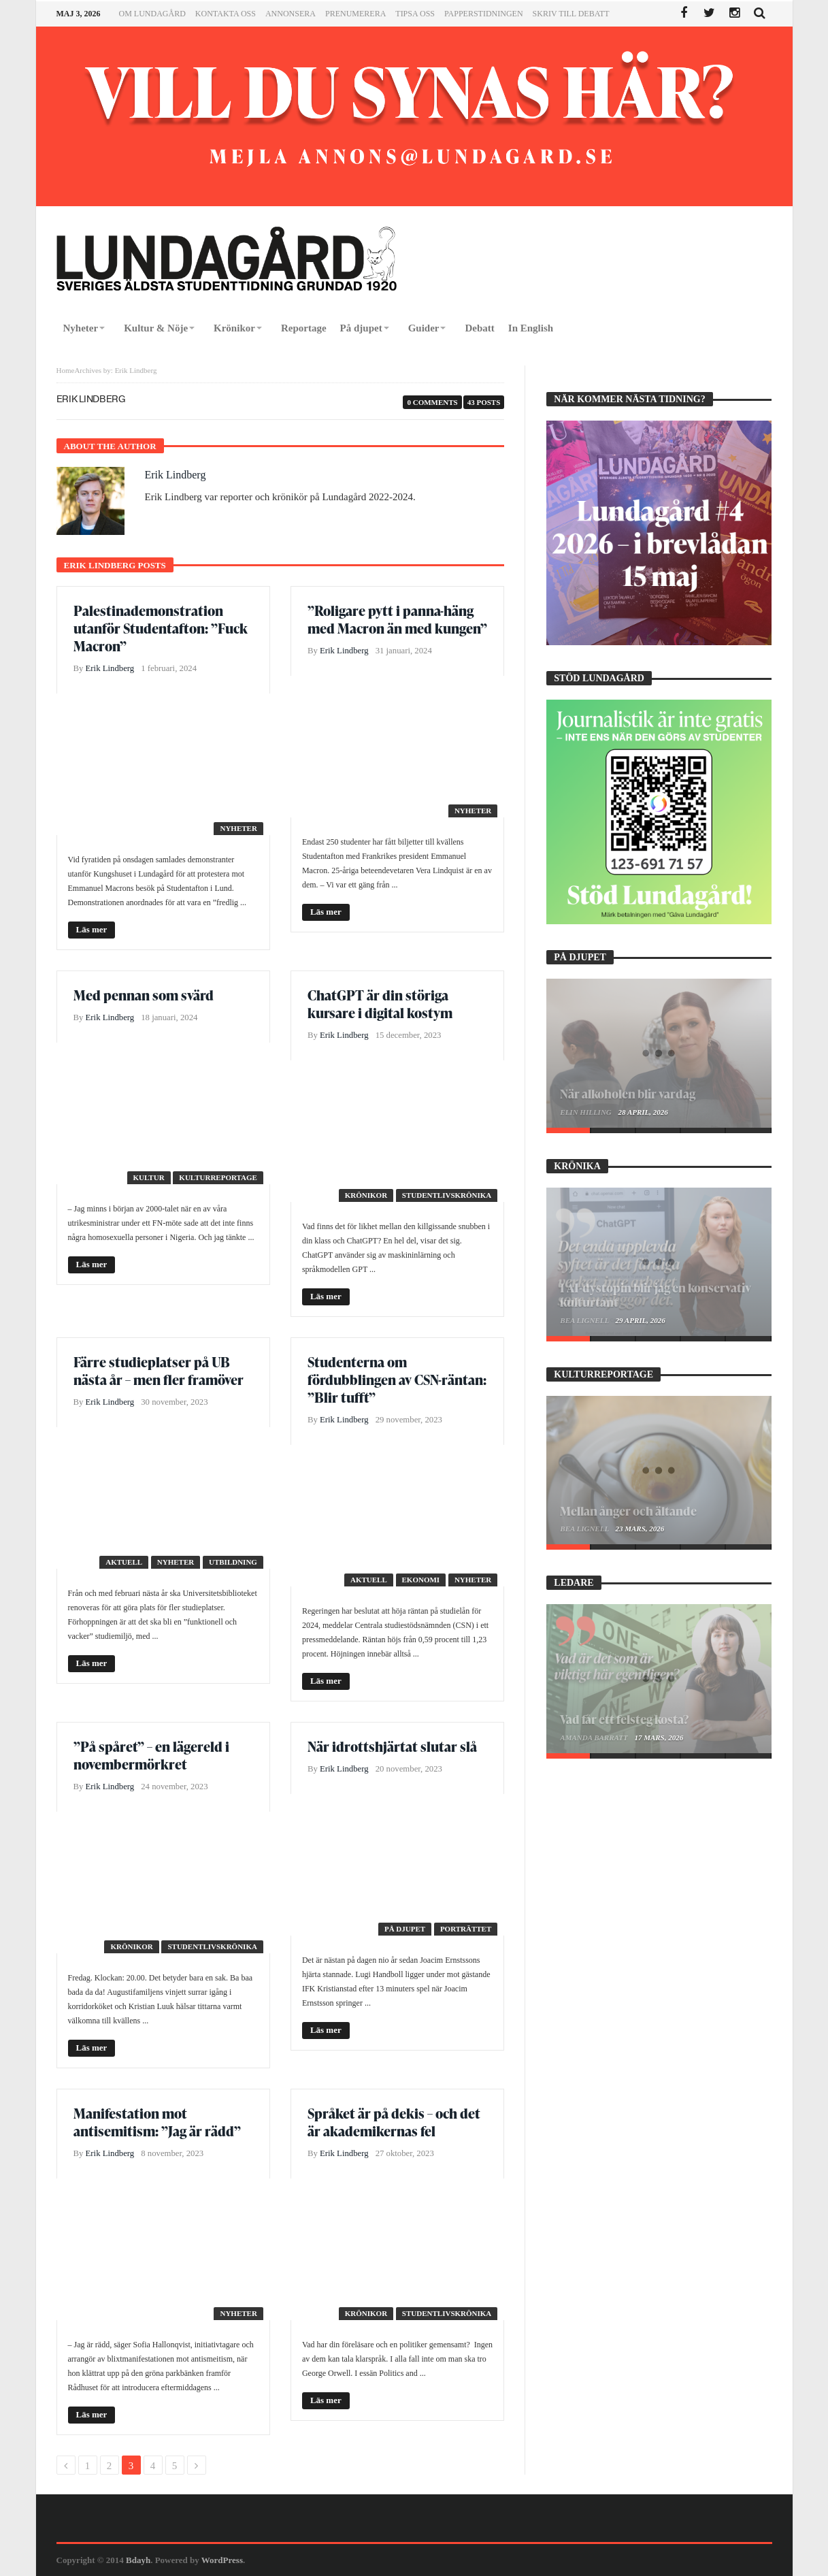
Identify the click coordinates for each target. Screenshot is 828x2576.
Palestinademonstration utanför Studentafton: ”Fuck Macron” (160, 628)
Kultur (149, 1177)
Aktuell (123, 1562)
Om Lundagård (152, 13)
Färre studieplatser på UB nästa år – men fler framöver (158, 1370)
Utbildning (233, 1562)
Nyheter (238, 828)
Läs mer (91, 929)
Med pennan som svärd (143, 995)
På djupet (404, 1929)
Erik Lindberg (175, 474)
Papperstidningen (483, 13)
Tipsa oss (415, 13)
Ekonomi (421, 1580)
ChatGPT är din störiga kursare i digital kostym (380, 1003)
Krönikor (366, 1195)
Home (65, 370)
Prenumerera (355, 13)
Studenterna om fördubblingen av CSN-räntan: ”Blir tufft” (397, 1379)
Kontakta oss (225, 13)
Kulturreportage (218, 1177)
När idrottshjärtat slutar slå (392, 1746)
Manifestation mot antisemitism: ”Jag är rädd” (157, 2122)
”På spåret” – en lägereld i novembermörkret (151, 1755)
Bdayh (138, 2560)
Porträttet (465, 1929)
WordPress (222, 2560)
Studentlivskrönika (446, 1195)
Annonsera (290, 13)
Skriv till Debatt (571, 13)
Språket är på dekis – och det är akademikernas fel (394, 2122)
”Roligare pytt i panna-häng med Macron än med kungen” (397, 619)
